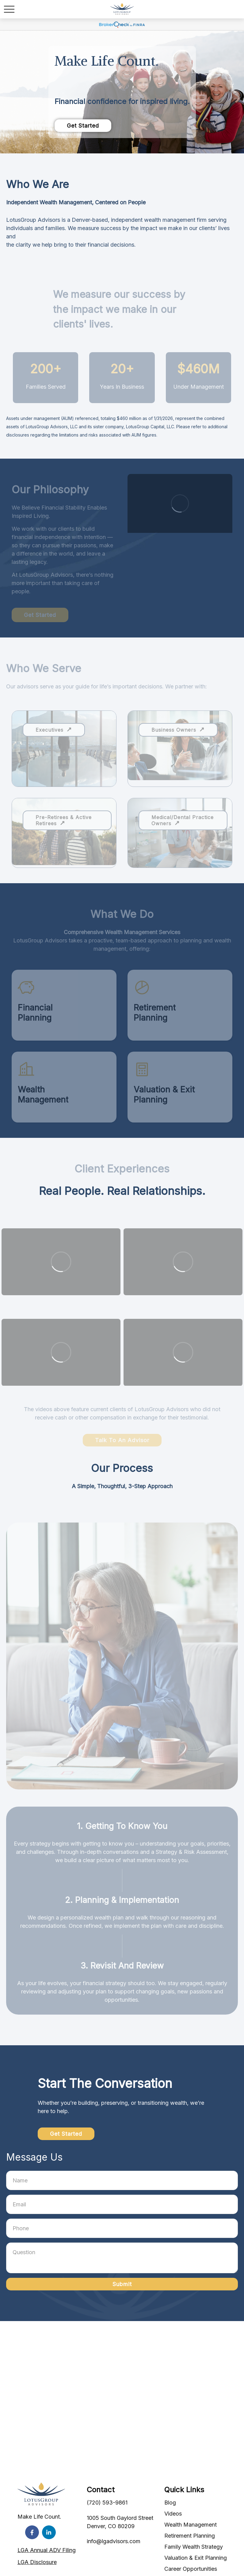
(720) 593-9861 (107, 2502)
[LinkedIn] (49, 2532)
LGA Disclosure (37, 2562)
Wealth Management (190, 2524)
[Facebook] (32, 2532)
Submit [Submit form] (122, 2284)
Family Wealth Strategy (193, 2546)
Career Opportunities (190, 2569)
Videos (173, 2513)
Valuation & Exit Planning (195, 2558)
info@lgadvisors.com (113, 2541)
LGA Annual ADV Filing (46, 2550)
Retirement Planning (189, 2535)
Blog (170, 2502)
